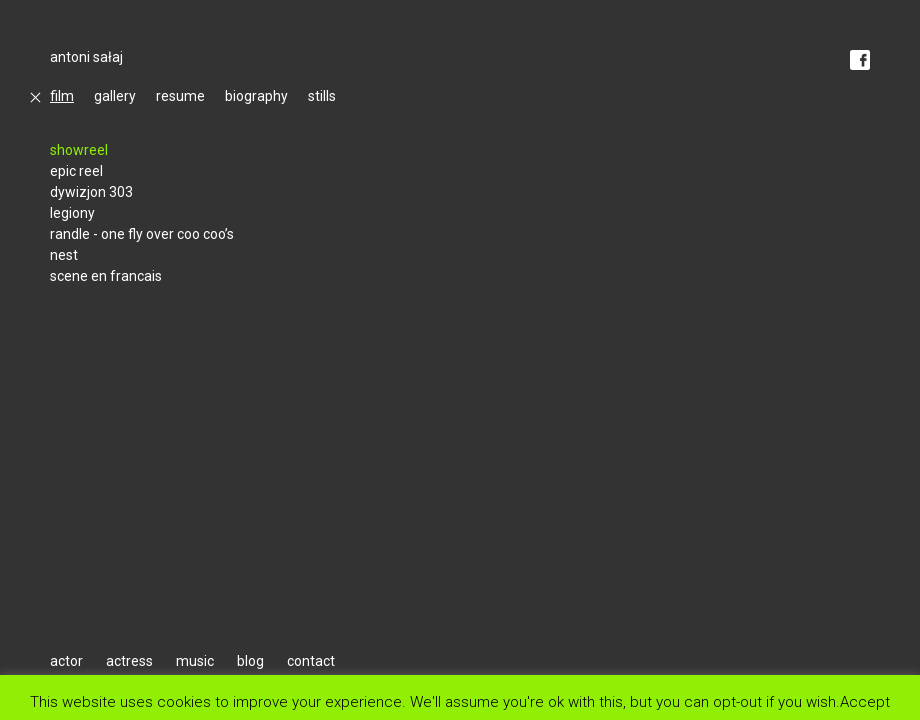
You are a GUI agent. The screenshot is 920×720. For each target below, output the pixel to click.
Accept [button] (865, 701)
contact (311, 661)
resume (180, 96)
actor (66, 661)
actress (129, 661)
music (195, 661)
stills (322, 96)
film (62, 96)
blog (250, 661)
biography (256, 96)
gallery (115, 96)
